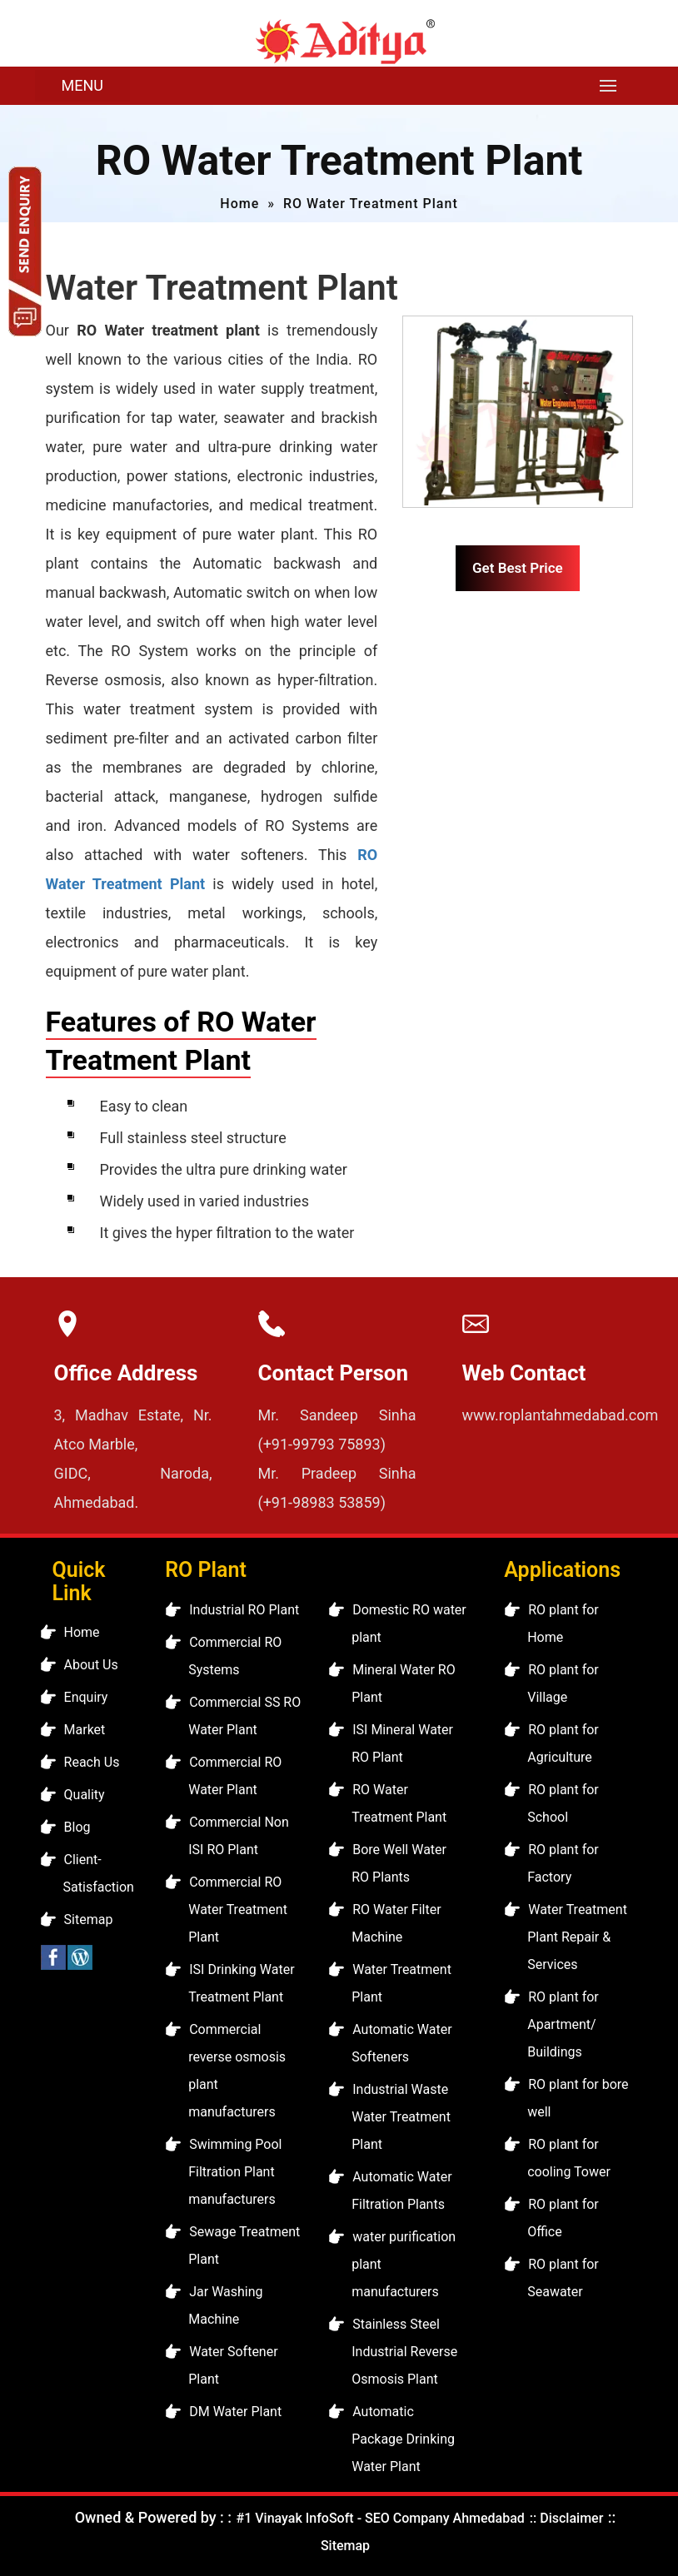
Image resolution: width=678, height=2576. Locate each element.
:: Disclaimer (564, 2518)
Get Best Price (517, 567)
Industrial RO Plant (244, 1610)
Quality (84, 1795)
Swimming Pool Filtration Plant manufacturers (235, 2171)
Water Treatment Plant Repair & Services (577, 1937)
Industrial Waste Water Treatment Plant (401, 2116)
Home (239, 203)
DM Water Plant (235, 2411)
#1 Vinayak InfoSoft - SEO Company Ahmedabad (381, 2518)
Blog (77, 1827)
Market (85, 1730)
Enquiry (86, 1697)
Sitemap (88, 1919)
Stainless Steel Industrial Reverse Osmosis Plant (404, 2351)
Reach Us (92, 1762)
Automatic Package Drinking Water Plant (403, 2439)
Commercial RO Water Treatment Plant (237, 1909)
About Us (91, 1665)
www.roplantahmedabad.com (560, 1415)
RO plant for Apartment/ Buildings (563, 2024)
